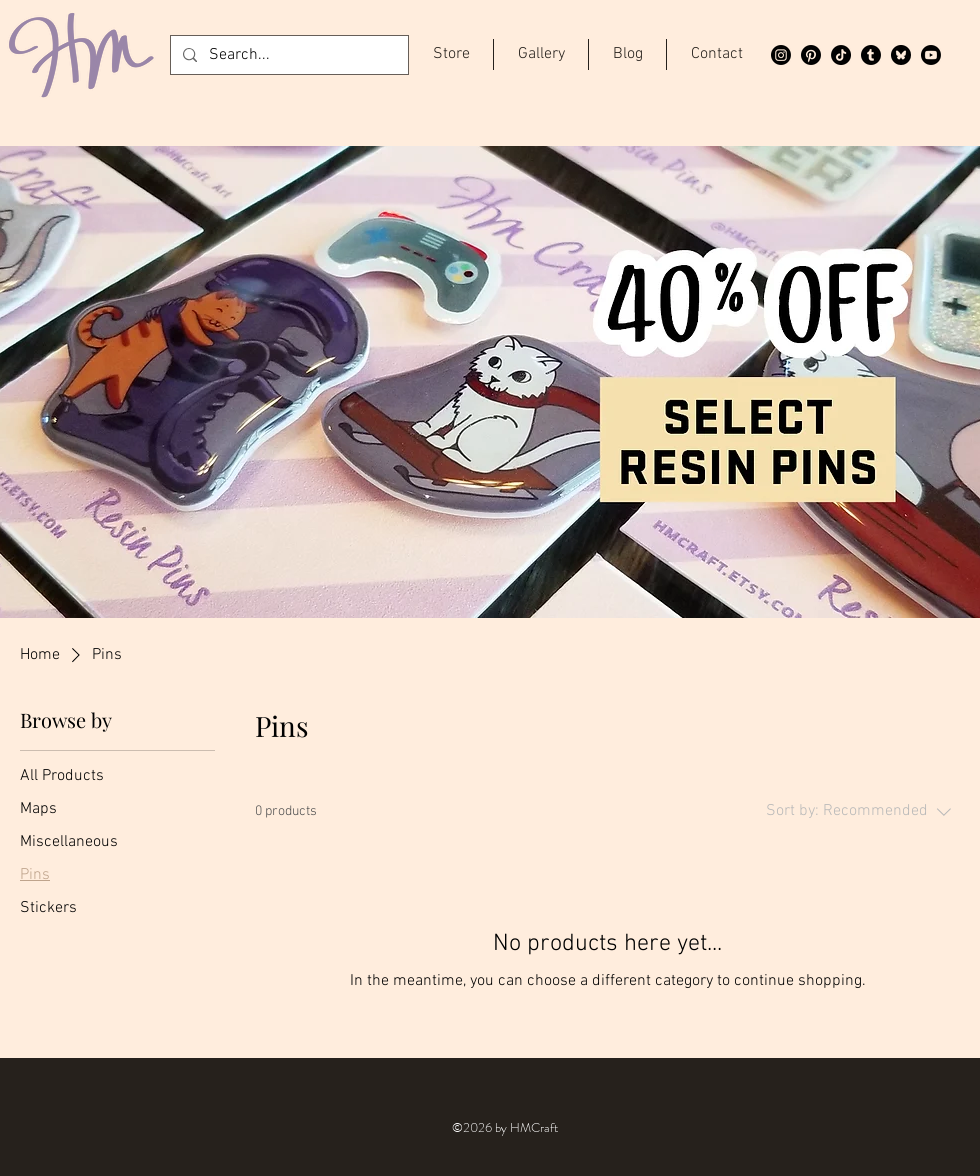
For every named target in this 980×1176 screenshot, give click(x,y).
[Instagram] (781, 55)
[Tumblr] (871, 55)
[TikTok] (841, 55)
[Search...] (287, 55)
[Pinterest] (811, 55)
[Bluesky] (901, 55)
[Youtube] (931, 55)
